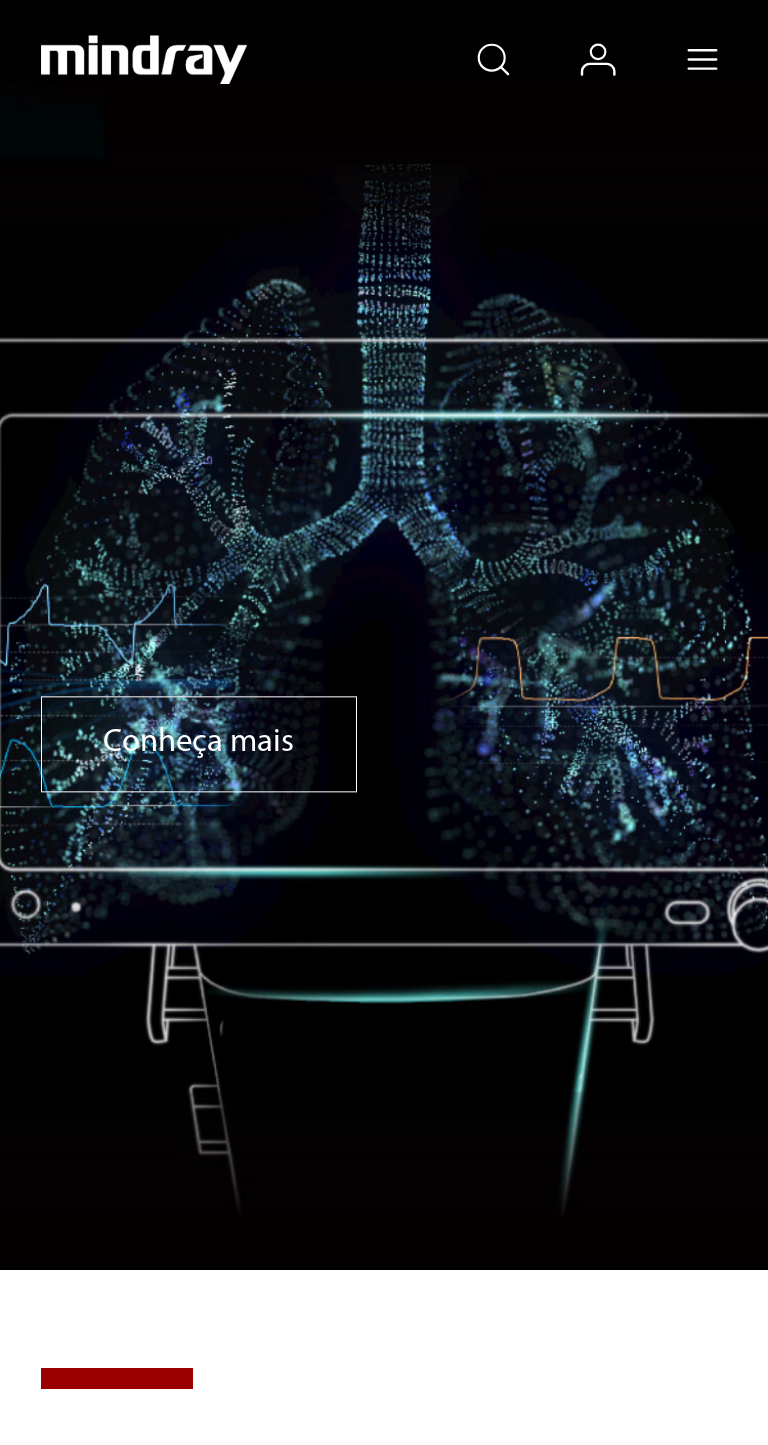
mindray (144, 59)
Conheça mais (198, 743)
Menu (725, 39)
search (516, 39)
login (620, 39)
